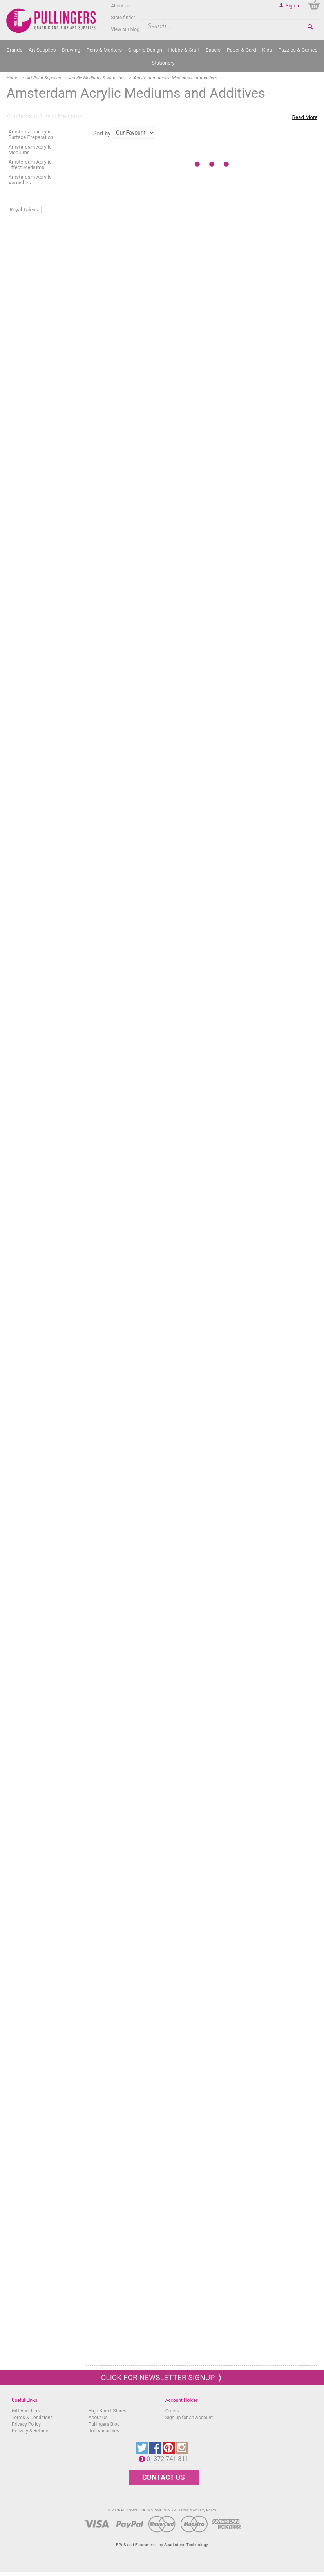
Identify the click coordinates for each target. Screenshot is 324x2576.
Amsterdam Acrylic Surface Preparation (31, 134)
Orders (172, 2411)
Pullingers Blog (104, 2424)
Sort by (101, 133)
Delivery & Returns (31, 2431)
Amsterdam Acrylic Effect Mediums (30, 164)
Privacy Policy (26, 2424)
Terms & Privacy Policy (197, 2510)
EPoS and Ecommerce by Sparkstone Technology (162, 2544)
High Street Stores (108, 2411)
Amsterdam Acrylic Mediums (30, 149)
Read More (305, 117)
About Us (98, 2417)
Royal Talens (24, 209)
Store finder (123, 17)
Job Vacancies (104, 2431)
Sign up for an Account (189, 2417)
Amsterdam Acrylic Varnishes (30, 179)
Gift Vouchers (26, 2411)
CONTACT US (163, 2477)
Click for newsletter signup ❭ (162, 2377)
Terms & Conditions (32, 2417)
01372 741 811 (169, 2459)
